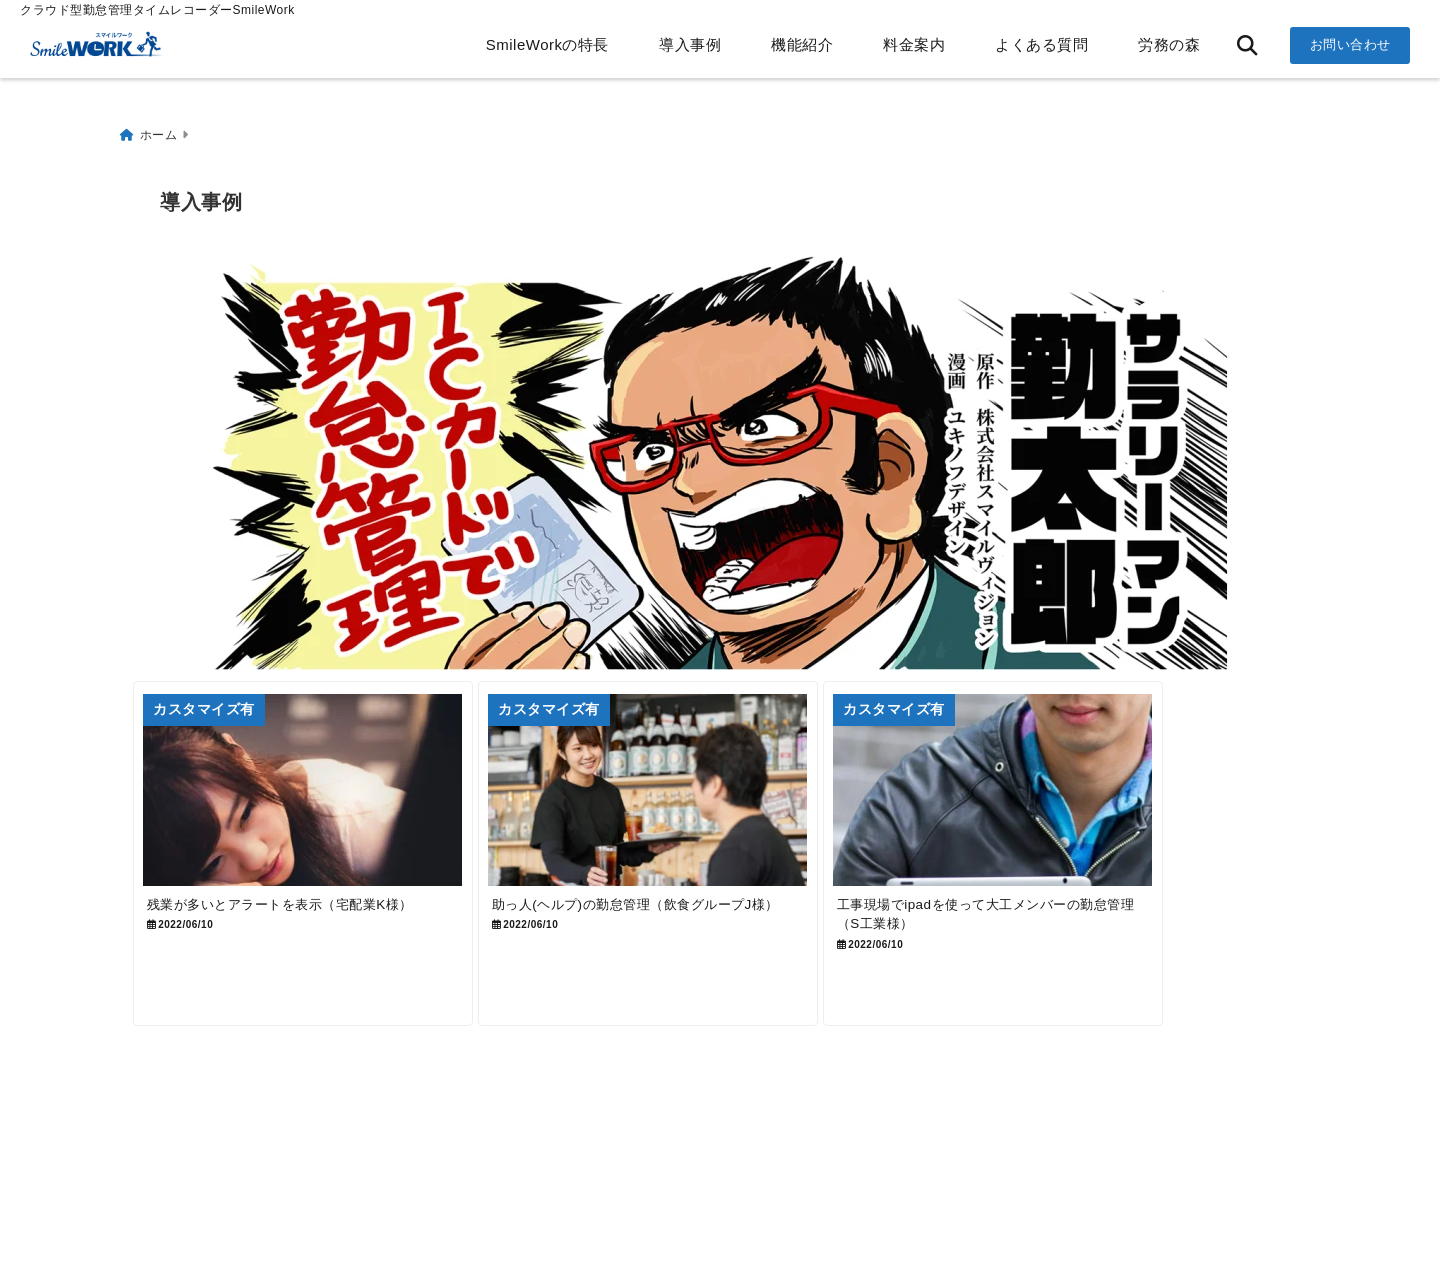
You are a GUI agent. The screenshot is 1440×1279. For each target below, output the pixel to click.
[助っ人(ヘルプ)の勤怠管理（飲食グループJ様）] (717, 798)
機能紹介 (802, 44)
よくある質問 (1041, 44)
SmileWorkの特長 (547, 44)
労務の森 (1169, 44)
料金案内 (914, 44)
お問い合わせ (1350, 44)
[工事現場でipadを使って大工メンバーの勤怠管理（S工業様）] (1108, 798)
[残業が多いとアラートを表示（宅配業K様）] (325, 798)
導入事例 (690, 44)
